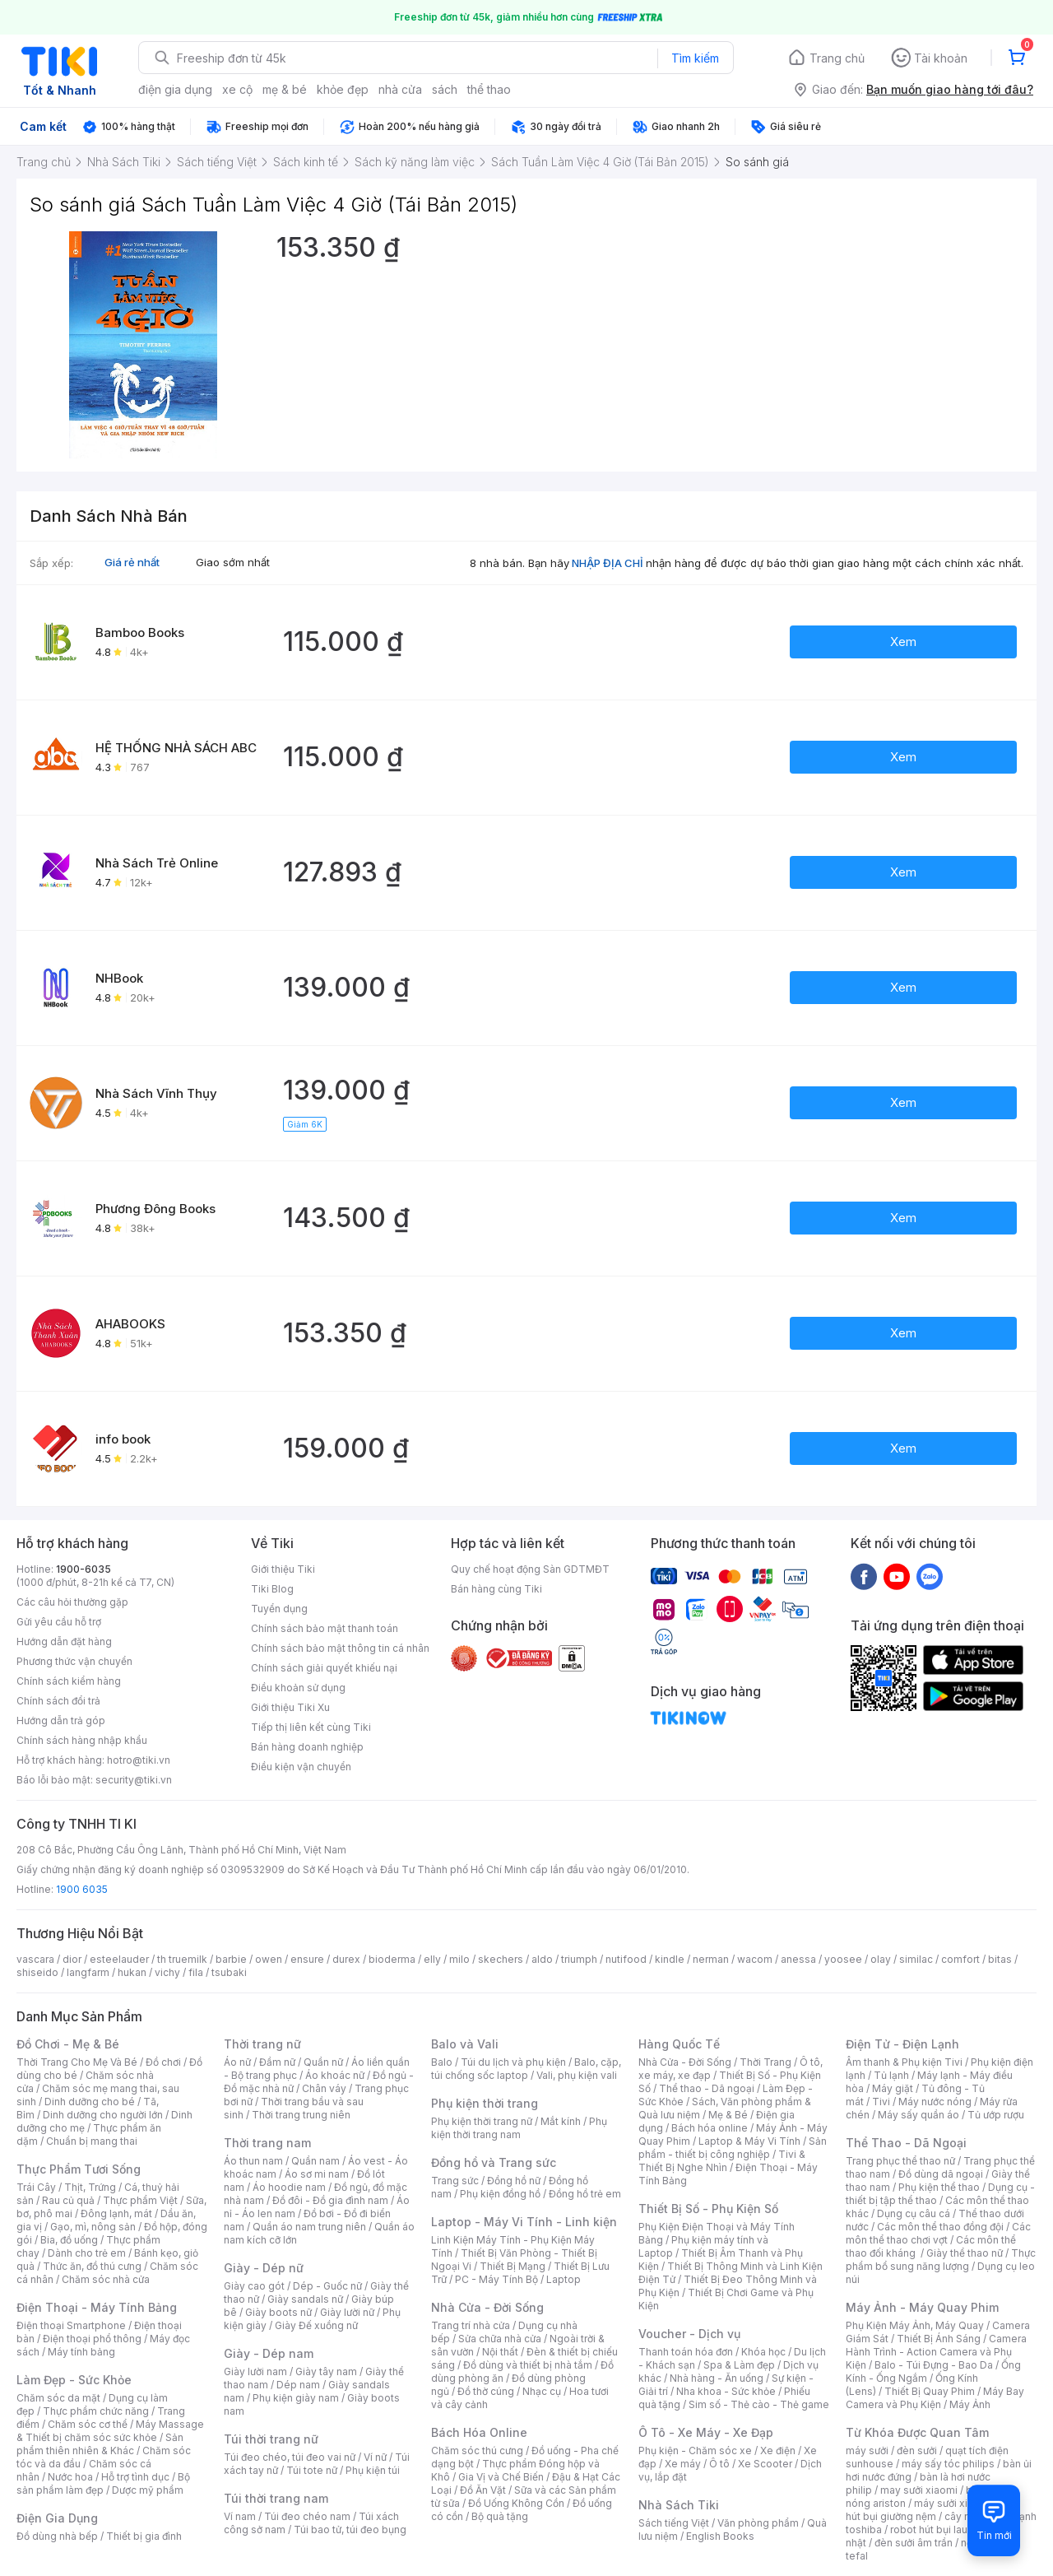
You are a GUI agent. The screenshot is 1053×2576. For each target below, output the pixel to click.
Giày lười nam (255, 2371)
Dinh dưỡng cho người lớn (103, 2115)
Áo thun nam (253, 2161)
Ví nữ (375, 2457)
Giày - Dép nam (268, 2353)
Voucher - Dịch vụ (689, 2334)
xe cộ (237, 89)
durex (346, 1959)
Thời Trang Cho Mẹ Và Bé (76, 2062)
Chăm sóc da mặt (58, 2398)
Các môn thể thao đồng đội (940, 2226)
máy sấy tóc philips (948, 2463)
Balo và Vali (465, 2044)
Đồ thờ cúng (485, 2391)
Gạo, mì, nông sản (93, 2226)
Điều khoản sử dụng (298, 1687)
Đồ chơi (163, 2062)
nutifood (626, 1959)
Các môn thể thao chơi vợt (938, 2233)
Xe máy (683, 2463)
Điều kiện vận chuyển (301, 1766)
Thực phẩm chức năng (96, 2411)
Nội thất (500, 2352)
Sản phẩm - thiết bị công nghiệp (732, 2147)
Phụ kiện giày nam (296, 2398)
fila (195, 1972)
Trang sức (455, 2180)
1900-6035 (83, 1569)
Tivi (881, 2101)
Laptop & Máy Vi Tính (749, 2141)
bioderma (392, 1959)
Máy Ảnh (969, 2404)
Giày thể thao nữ (964, 2253)
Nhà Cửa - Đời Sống (487, 2307)
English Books (720, 2536)
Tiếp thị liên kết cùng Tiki (311, 1727)
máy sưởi (867, 2450)
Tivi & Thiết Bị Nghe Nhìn (721, 2161)
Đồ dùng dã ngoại (940, 2174)
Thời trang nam (267, 2143)
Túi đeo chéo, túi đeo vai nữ (289, 2457)
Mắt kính (560, 2121)
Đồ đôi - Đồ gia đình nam (330, 2200)
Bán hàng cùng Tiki (496, 1589)
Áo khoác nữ (334, 2075)
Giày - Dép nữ (264, 2268)
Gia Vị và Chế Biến (501, 2477)
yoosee (843, 1959)
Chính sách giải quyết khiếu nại (324, 1668)
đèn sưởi (917, 2450)
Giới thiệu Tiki (283, 1569)
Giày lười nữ (347, 2312)
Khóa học (763, 2352)
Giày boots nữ (278, 2312)
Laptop (563, 2279)
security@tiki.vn (133, 1780)
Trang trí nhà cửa (470, 2325)
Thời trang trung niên (301, 2115)
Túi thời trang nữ (271, 2439)
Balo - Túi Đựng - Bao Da (933, 2365)
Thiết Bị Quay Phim (929, 2391)
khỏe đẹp (343, 89)
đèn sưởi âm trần (913, 2542)
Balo (441, 2062)
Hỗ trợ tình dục (135, 2477)
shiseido (37, 1972)
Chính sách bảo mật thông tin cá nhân (340, 1648)
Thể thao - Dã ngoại (706, 2088)
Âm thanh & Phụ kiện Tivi (904, 2062)
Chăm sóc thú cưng (477, 2450)
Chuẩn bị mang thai (91, 2141)
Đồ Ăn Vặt (483, 2490)
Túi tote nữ (311, 2470)
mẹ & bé (284, 89)
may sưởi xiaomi (919, 2490)
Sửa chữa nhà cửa (499, 2338)
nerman (711, 1959)
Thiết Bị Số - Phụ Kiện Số (708, 2209)
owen (268, 1959)
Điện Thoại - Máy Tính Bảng (96, 2307)
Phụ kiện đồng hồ (500, 2194)
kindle (669, 1959)
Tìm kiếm (695, 58)
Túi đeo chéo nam (307, 2516)
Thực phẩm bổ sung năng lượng (941, 2259)
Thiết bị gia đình (144, 2536)
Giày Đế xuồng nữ (316, 2325)
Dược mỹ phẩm (147, 2490)
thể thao (489, 89)
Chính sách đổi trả (58, 1701)
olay (880, 1959)
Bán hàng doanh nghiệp (307, 1747)
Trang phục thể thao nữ (900, 2161)
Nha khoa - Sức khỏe (726, 2391)
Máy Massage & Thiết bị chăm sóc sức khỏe (110, 2430)
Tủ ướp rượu (995, 2115)
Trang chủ (837, 58)
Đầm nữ (277, 2062)
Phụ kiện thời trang (484, 2103)
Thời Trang (765, 2062)
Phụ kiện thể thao (939, 2187)
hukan (132, 1972)
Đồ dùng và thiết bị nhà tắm (527, 2365)
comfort (960, 1959)
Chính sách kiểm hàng (68, 1681)
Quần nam (315, 2161)
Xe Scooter (765, 2463)
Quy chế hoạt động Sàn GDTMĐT (530, 1569)
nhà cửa (400, 89)
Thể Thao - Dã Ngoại (906, 2143)
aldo (542, 1959)
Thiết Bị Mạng (512, 2266)
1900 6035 (82, 1889)
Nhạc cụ (541, 2391)
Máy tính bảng (81, 2352)
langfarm (88, 1972)
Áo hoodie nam (289, 2187)
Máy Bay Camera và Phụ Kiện (935, 2398)
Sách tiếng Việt (673, 2523)
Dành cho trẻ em (87, 2253)
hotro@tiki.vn (138, 1760)
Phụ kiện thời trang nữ (481, 2121)
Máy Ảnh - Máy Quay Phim (922, 2307)
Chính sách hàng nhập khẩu (81, 1740)
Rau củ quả (68, 2200)
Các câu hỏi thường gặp (72, 1602)
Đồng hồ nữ (513, 2180)
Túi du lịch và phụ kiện (513, 2062)
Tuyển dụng (279, 1608)
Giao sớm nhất (233, 562)
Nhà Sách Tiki (678, 2505)
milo (459, 1959)
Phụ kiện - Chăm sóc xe (695, 2450)
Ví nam (240, 2516)
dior (72, 1959)
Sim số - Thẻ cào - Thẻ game (759, 2404)
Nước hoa (70, 2477)
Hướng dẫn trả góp (60, 1720)
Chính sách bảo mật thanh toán (324, 1628)
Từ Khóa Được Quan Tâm (917, 2432)
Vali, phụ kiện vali (576, 2075)
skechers (500, 1959)
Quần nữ (323, 2062)
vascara (35, 1959)
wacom (754, 1959)
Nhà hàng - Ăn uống (716, 2378)
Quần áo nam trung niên (309, 2226)
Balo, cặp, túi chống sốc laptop (526, 2068)
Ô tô (719, 2463)
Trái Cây (36, 2187)
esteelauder (119, 1959)
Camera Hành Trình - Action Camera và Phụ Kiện (936, 2351)
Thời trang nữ (262, 2044)
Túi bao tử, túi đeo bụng (350, 2529)
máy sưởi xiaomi (952, 2503)
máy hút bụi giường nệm (933, 2510)
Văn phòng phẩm (758, 2523)
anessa (798, 1959)
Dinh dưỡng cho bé (89, 2101)
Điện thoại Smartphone (71, 2325)
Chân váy (324, 2088)
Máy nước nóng (935, 2101)
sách (444, 89)
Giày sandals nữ (305, 2299)
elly (432, 1959)
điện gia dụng (175, 89)
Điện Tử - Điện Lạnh (902, 2044)
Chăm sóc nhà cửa (106, 2279)
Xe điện (778, 2450)
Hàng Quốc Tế (679, 2044)
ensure (307, 1959)
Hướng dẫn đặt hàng (64, 1641)
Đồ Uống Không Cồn (516, 2503)
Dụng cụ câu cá (913, 2213)
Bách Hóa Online (479, 2432)
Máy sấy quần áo (918, 2115)
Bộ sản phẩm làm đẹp (103, 2483)
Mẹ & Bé (728, 2115)
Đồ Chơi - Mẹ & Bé (67, 2044)
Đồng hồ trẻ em (585, 2194)
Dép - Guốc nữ (327, 2286)
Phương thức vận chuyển (74, 1661)
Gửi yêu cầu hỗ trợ (58, 1622)
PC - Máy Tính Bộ (496, 2279)
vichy (167, 1972)
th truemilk (182, 1959)
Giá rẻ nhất (132, 562)
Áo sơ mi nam (317, 2174)
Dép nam (298, 2384)
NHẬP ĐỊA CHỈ (607, 563)
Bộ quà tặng (499, 2516)
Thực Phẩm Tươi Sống (78, 2169)
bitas (1000, 1959)
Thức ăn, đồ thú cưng (92, 2266)
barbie (231, 1959)
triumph (579, 1959)
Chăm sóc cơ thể (88, 2424)
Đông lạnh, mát (116, 2213)
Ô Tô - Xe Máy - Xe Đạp (705, 2432)
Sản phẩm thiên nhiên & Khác (99, 2444)
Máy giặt (892, 2088)
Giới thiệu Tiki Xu (290, 1707)
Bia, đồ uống (69, 2240)
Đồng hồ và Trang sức (493, 2162)
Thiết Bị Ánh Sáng (939, 2338)
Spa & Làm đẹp (739, 2365)
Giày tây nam (326, 2371)
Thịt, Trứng (90, 2187)
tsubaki (229, 1972)
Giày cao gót (254, 2286)
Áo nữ (237, 2062)
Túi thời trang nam (276, 2498)
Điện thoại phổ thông (92, 2338)
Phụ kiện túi (373, 2470)
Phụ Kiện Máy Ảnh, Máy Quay (915, 2325)
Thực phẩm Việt (140, 2200)
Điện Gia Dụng (57, 2518)
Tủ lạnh (891, 2075)
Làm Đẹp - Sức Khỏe (74, 2380)
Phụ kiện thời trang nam (519, 2128)
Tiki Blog (272, 1589)
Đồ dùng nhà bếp (57, 2536)
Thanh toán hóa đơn (685, 2352)
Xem (903, 641)
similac (916, 1959)
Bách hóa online (709, 2128)
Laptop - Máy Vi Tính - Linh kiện (524, 2222)
